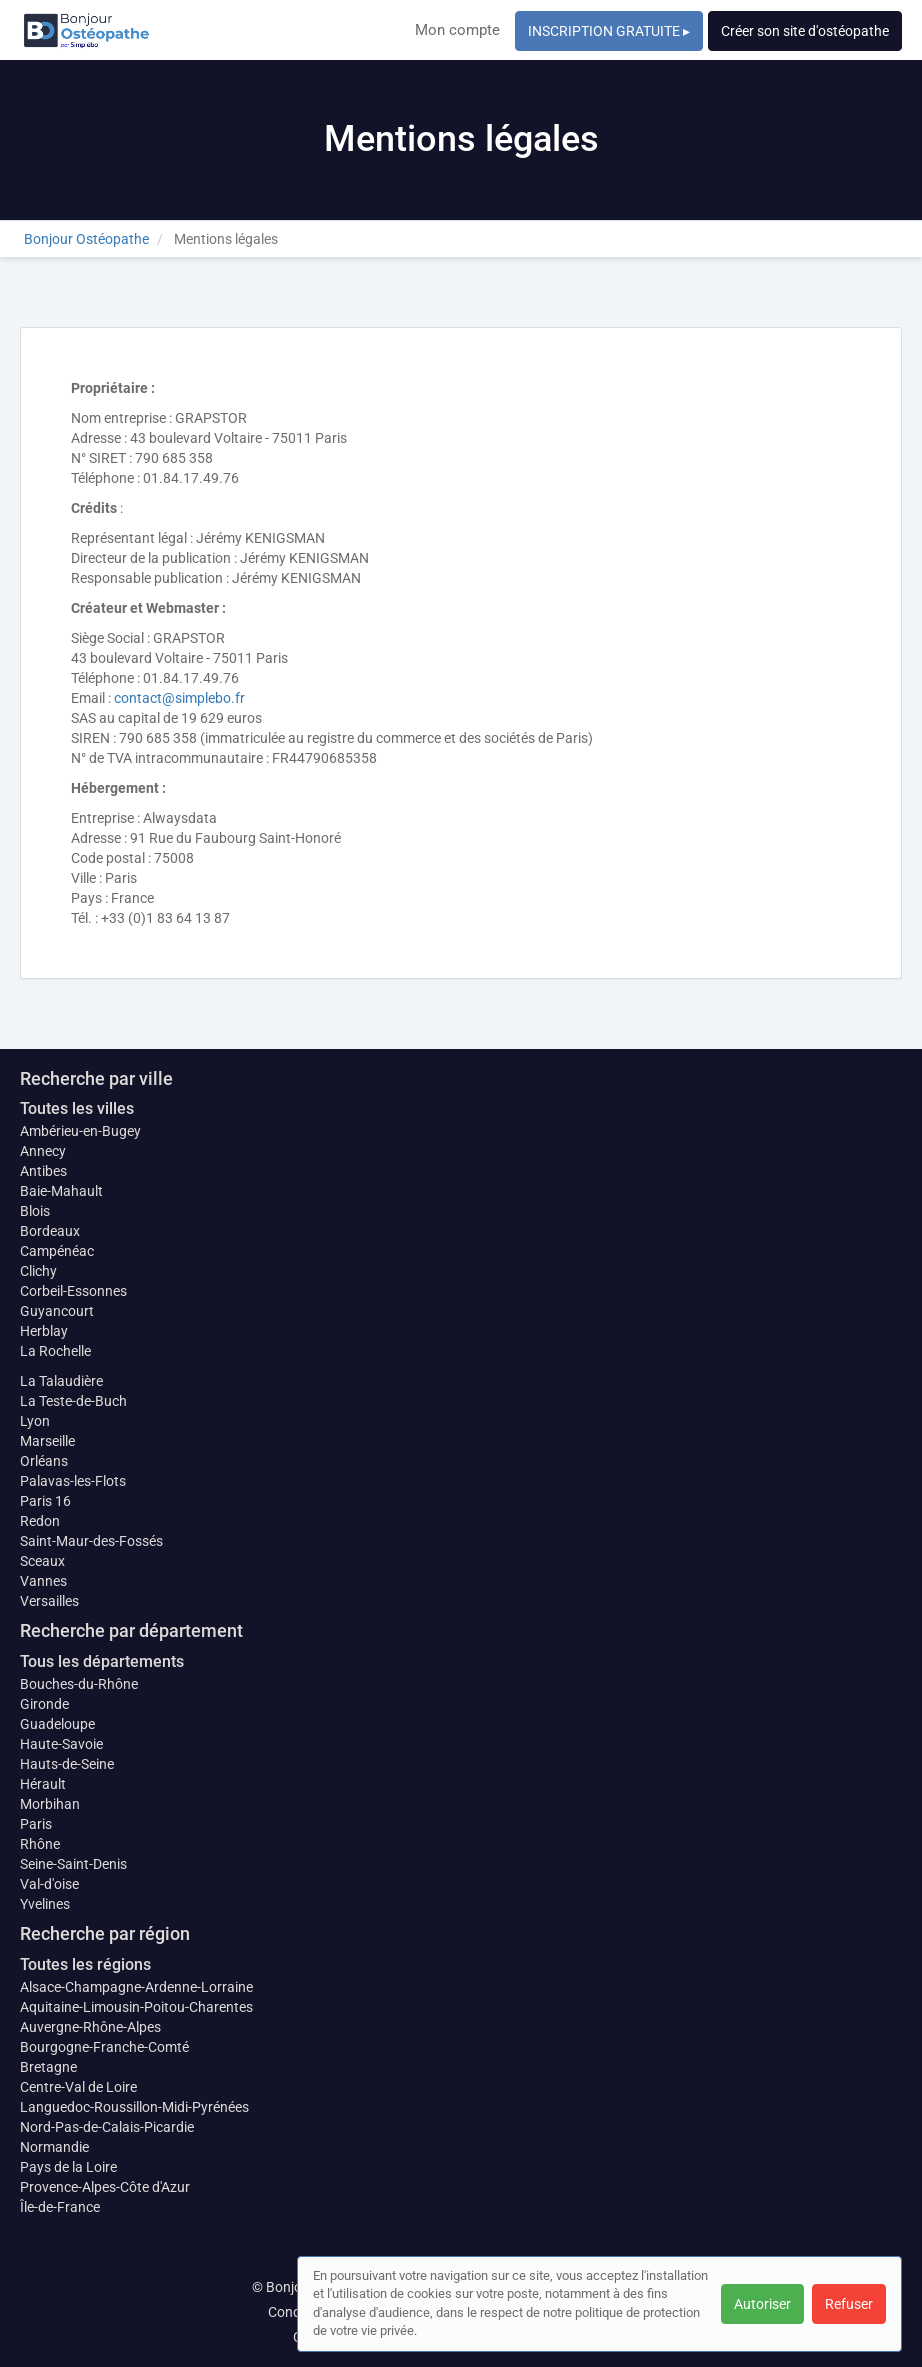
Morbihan (50, 1804)
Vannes (43, 1581)
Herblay (44, 1331)
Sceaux (42, 1561)
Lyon (35, 1421)
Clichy (38, 1271)
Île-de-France (60, 2207)
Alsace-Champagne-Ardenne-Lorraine (136, 1987)
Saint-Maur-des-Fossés (91, 1541)
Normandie (54, 2147)
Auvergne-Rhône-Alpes (90, 2027)
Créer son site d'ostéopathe (805, 31)
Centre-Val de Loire (78, 2087)
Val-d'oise (49, 1884)
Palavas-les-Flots (73, 1481)
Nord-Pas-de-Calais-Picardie (107, 2127)
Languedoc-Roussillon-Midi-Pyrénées (134, 2107)
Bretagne (48, 2067)
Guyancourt (57, 1311)
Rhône (40, 1844)
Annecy (43, 1151)
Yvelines (45, 1904)
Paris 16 (45, 1501)
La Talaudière (61, 1381)
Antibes (43, 1171)
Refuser (849, 2304)
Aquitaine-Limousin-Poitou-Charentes (136, 2007)
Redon (40, 1521)
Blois (35, 1211)
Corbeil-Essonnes (73, 1291)
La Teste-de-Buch (73, 1401)
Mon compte (457, 30)
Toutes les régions (85, 1964)
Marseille (47, 1441)
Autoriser (762, 2304)
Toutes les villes (77, 1108)
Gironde (44, 1704)
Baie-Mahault (61, 1191)
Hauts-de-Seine (67, 1764)
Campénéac (57, 1251)
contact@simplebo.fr (179, 698)
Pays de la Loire (68, 2167)
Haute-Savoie (61, 1744)
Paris (36, 1824)
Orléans (44, 1461)
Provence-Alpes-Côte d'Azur (105, 2187)
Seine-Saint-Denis (73, 1864)
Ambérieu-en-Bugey (80, 1131)
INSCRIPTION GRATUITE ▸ (609, 31)
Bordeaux (50, 1231)
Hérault (43, 1784)
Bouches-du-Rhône (79, 1684)
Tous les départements (102, 1661)
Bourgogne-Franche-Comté (104, 2047)
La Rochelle (55, 1351)
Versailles (49, 1601)
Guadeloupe (57, 1724)
